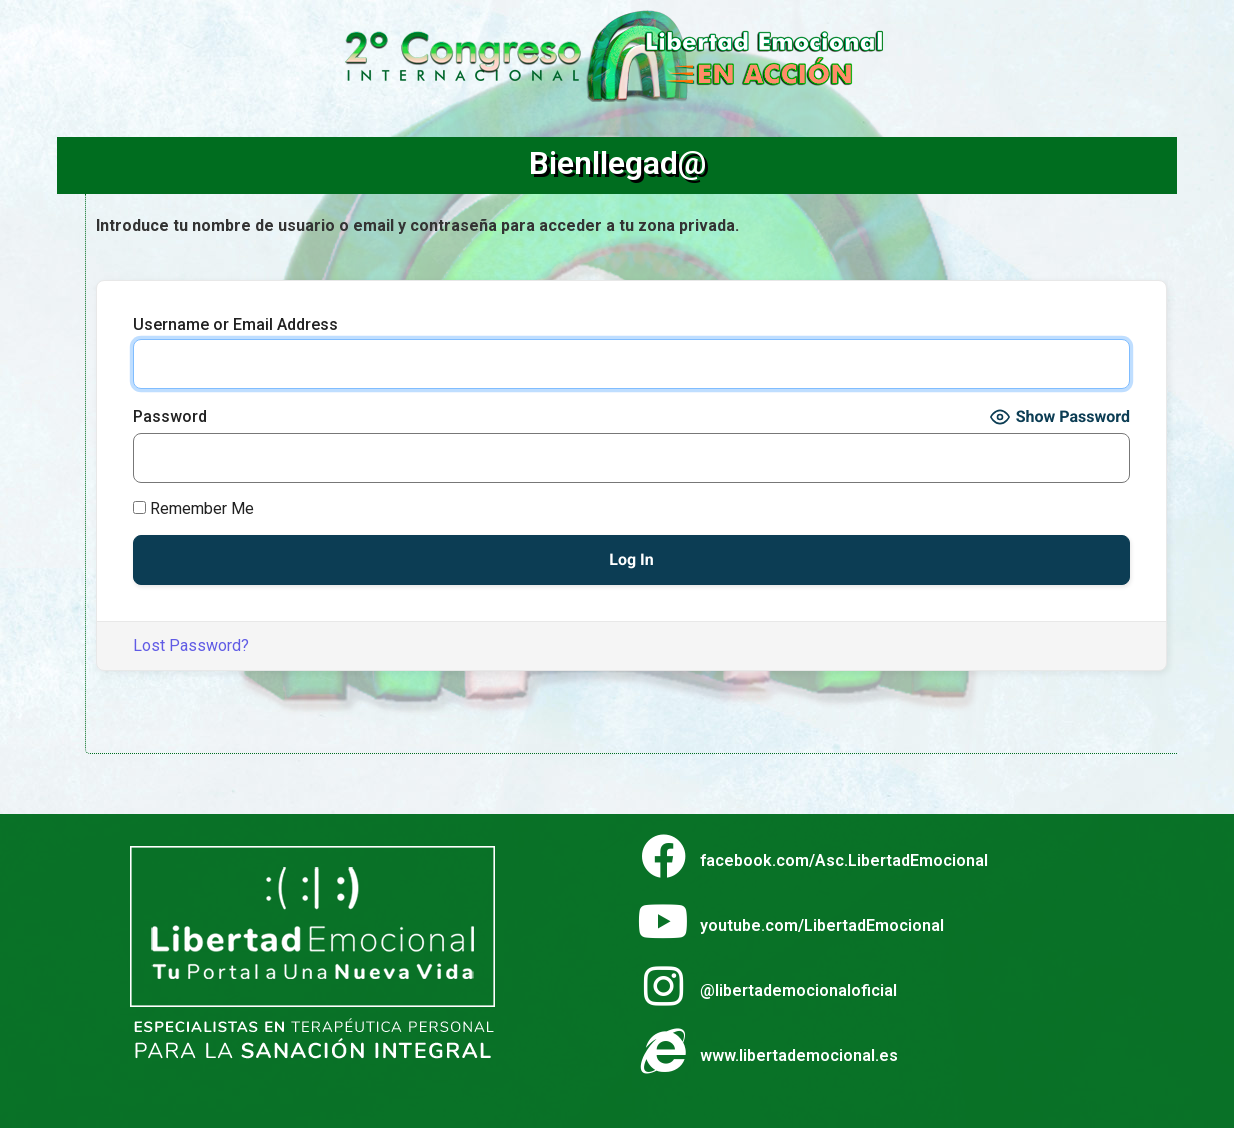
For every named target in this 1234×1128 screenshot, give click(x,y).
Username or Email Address (235, 325)
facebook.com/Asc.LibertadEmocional (844, 860)
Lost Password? (191, 645)
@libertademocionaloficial (798, 990)
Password (170, 417)
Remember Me (193, 509)
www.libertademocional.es (799, 1055)
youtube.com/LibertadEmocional (822, 925)
